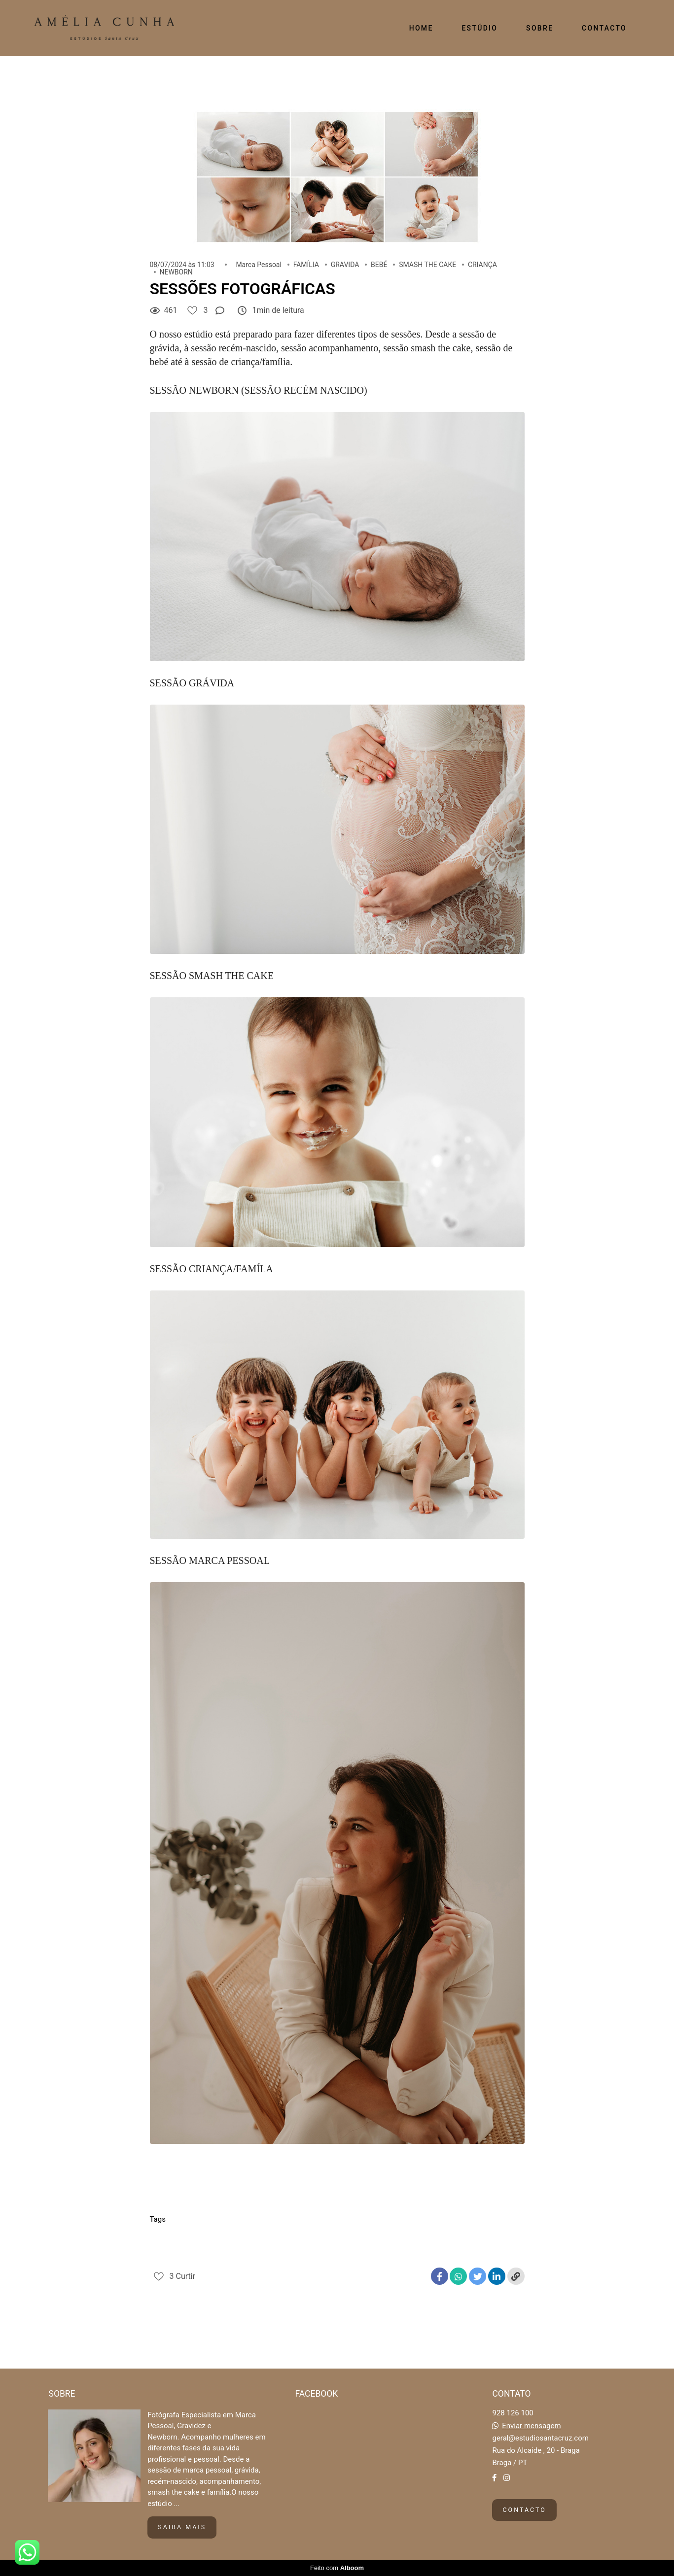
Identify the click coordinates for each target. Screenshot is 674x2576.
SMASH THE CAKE (427, 264)
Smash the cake (181, 2253)
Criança (167, 2236)
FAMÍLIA (306, 264)
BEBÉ (379, 264)
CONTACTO (604, 28)
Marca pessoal (333, 2236)
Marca (283, 2236)
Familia (206, 2236)
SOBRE (539, 28)
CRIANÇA (482, 264)
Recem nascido (441, 2236)
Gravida (245, 2236)
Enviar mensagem (531, 2426)
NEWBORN (176, 272)
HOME (421, 28)
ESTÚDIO (479, 28)
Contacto (524, 2509)
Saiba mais (182, 2527)
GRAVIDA (345, 264)
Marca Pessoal (259, 264)
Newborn (386, 2236)
